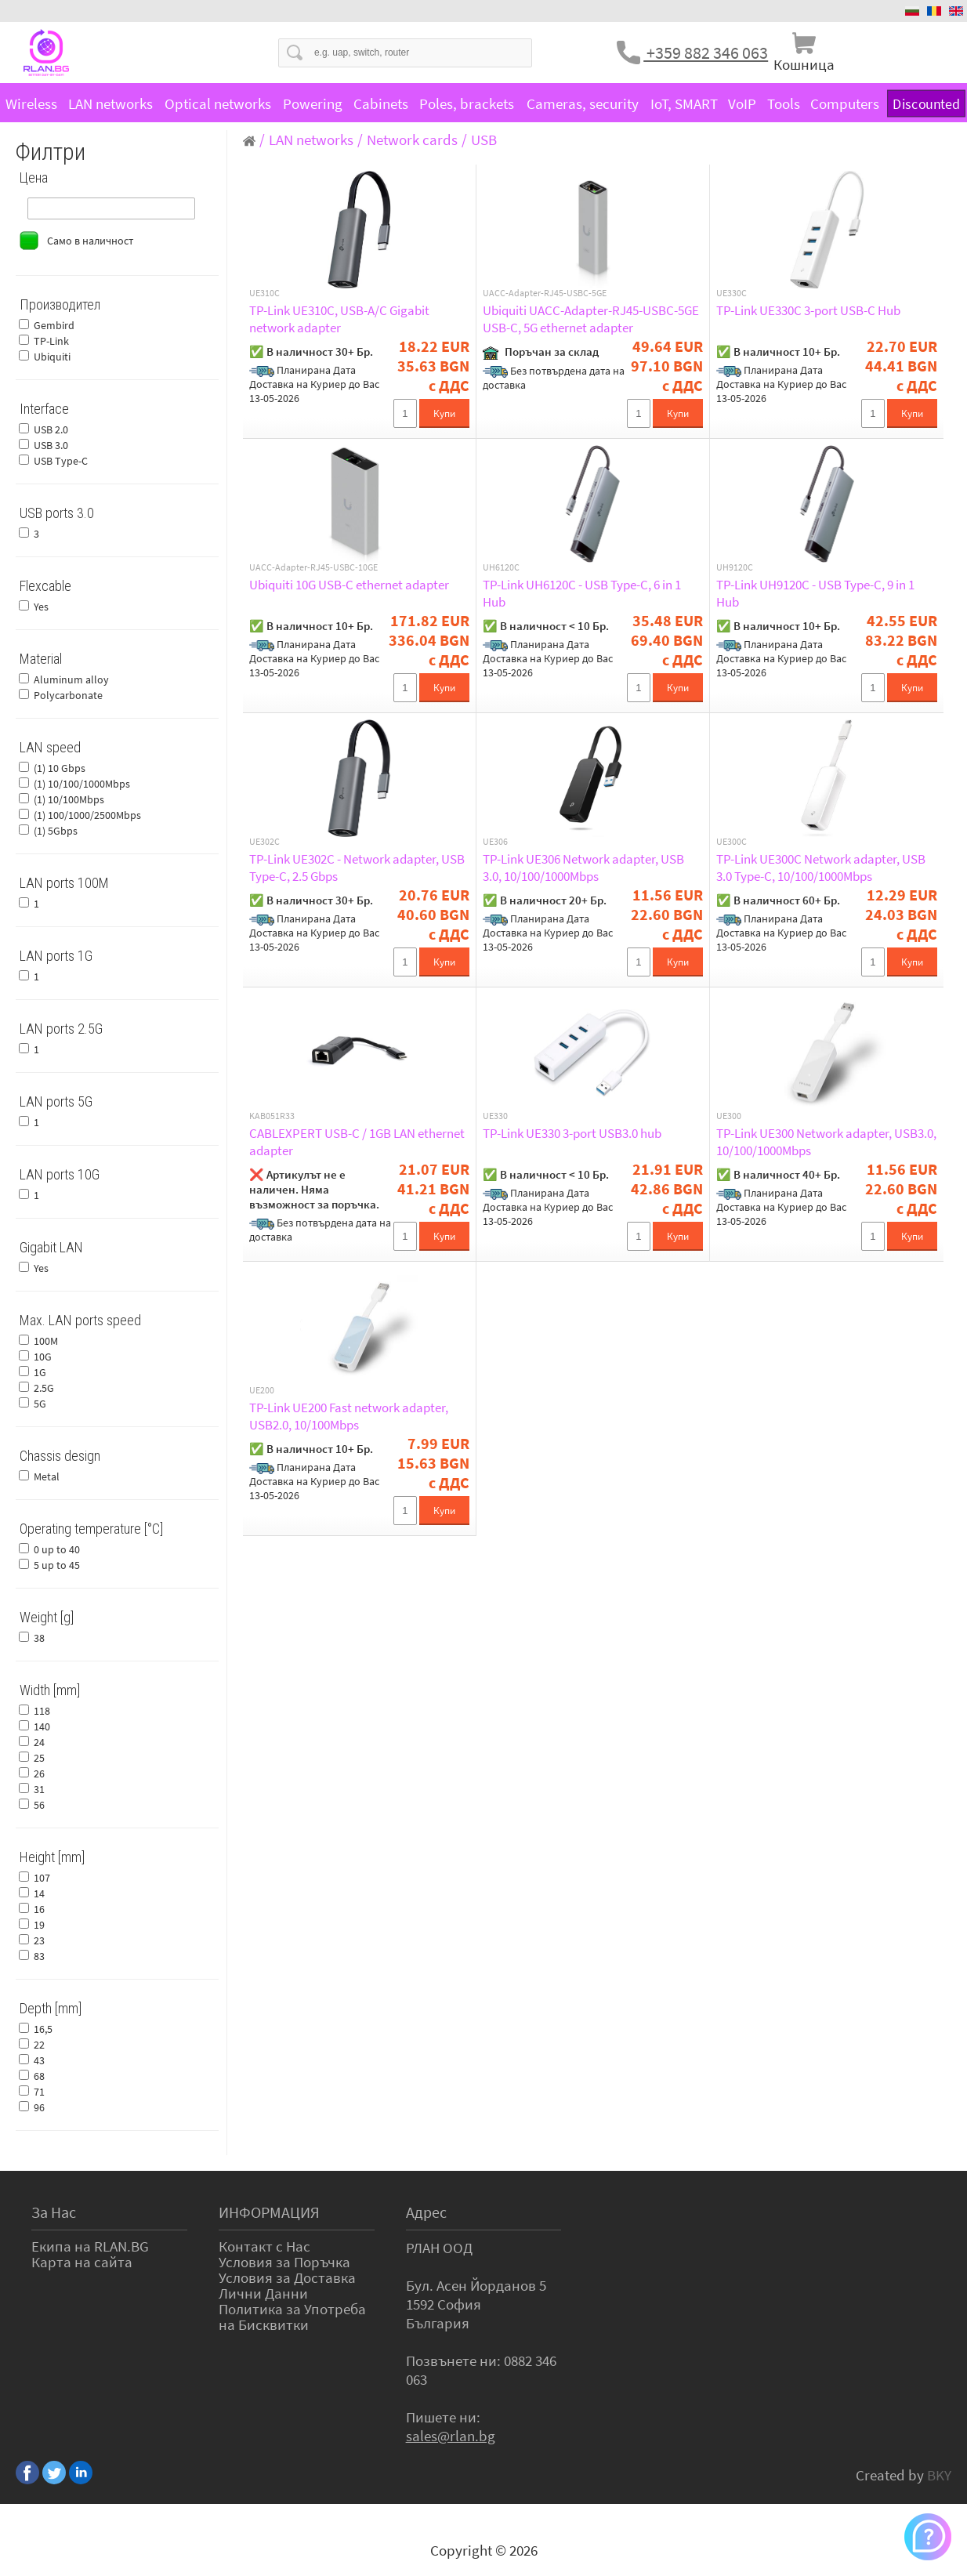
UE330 (495, 1116)
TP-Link (51, 341)
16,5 (43, 2029)
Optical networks (218, 103)
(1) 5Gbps (56, 831)
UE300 (728, 1116)
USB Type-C (61, 461)
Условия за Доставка (287, 2277)
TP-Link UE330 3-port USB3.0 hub (572, 1133)
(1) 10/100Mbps (69, 799)
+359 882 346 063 (705, 52)
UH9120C (734, 567)
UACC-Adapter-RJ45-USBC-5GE (545, 293)
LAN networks (110, 103)
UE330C (731, 293)
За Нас (53, 2212)
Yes (41, 607)
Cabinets (380, 103)
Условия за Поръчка (284, 2262)
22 (39, 2045)
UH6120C (501, 567)
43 (39, 2060)
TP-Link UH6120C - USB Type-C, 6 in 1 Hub (582, 593)
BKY (939, 2474)
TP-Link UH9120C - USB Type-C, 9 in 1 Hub (815, 593)
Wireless (31, 103)
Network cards (412, 139)
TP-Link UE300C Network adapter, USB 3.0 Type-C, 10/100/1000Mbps (820, 867)
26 (39, 1773)
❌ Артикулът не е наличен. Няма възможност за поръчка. (314, 1189)
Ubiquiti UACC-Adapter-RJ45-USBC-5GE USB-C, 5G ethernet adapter (591, 319)
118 (42, 1711)
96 (39, 2107)
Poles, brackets (466, 103)
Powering (312, 103)
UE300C (731, 841)
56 (39, 1805)
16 (39, 1909)
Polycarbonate (68, 695)
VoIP (742, 103)
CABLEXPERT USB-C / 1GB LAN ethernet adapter (357, 1142)
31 (39, 1789)
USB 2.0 (51, 429)
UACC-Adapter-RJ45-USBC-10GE (313, 567)
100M (46, 1341)
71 (39, 2092)
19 (39, 1925)
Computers (844, 103)
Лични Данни (263, 2293)
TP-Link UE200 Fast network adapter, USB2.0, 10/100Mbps (348, 1416)
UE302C (264, 841)
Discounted (926, 103)
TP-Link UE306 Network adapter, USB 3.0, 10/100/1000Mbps (583, 867)
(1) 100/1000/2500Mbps (87, 815)
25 (39, 1758)
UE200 (261, 1390)
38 (39, 1638)
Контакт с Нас (264, 2246)
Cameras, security (583, 103)
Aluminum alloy (71, 679)
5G (40, 1404)
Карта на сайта (81, 2262)
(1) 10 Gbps (59, 768)
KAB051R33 (272, 1116)
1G (40, 1372)
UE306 (495, 841)
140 (42, 1726)
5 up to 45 (57, 1565)
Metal (47, 1476)
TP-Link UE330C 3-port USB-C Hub (808, 310)
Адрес (426, 2212)
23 (39, 1940)
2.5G (44, 1388)
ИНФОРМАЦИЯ (269, 2212)
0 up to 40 (57, 1549)
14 (39, 1893)
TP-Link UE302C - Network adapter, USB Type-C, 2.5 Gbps (357, 867)
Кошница (804, 64)
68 (39, 2076)
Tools (783, 103)
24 (39, 1742)
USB (484, 139)
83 (39, 1956)
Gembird (54, 325)
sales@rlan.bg (450, 2435)
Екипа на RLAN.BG (90, 2246)
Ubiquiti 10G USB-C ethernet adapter (349, 584)
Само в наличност (90, 241)
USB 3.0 (51, 445)
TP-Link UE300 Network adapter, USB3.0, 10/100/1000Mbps (826, 1142)
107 (42, 1878)
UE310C (264, 293)
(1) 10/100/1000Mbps (82, 784)
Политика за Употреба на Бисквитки (292, 2316)
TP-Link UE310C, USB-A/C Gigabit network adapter (339, 319)
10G (43, 1357)
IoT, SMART (684, 103)
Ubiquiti (52, 357)
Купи (444, 413)
